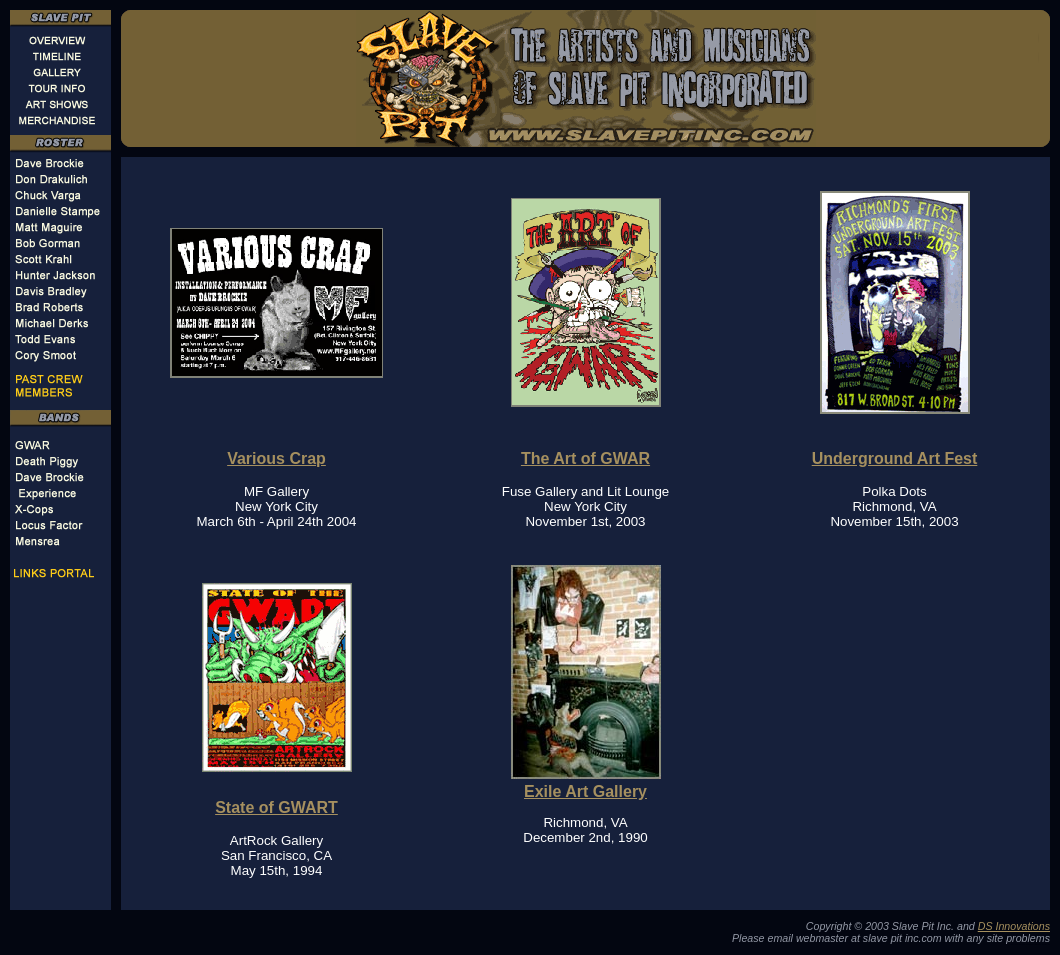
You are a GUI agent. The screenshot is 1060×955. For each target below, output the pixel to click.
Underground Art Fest (895, 458)
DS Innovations (1014, 926)
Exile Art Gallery (585, 791)
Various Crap (276, 458)
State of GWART (276, 807)
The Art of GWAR (585, 458)
